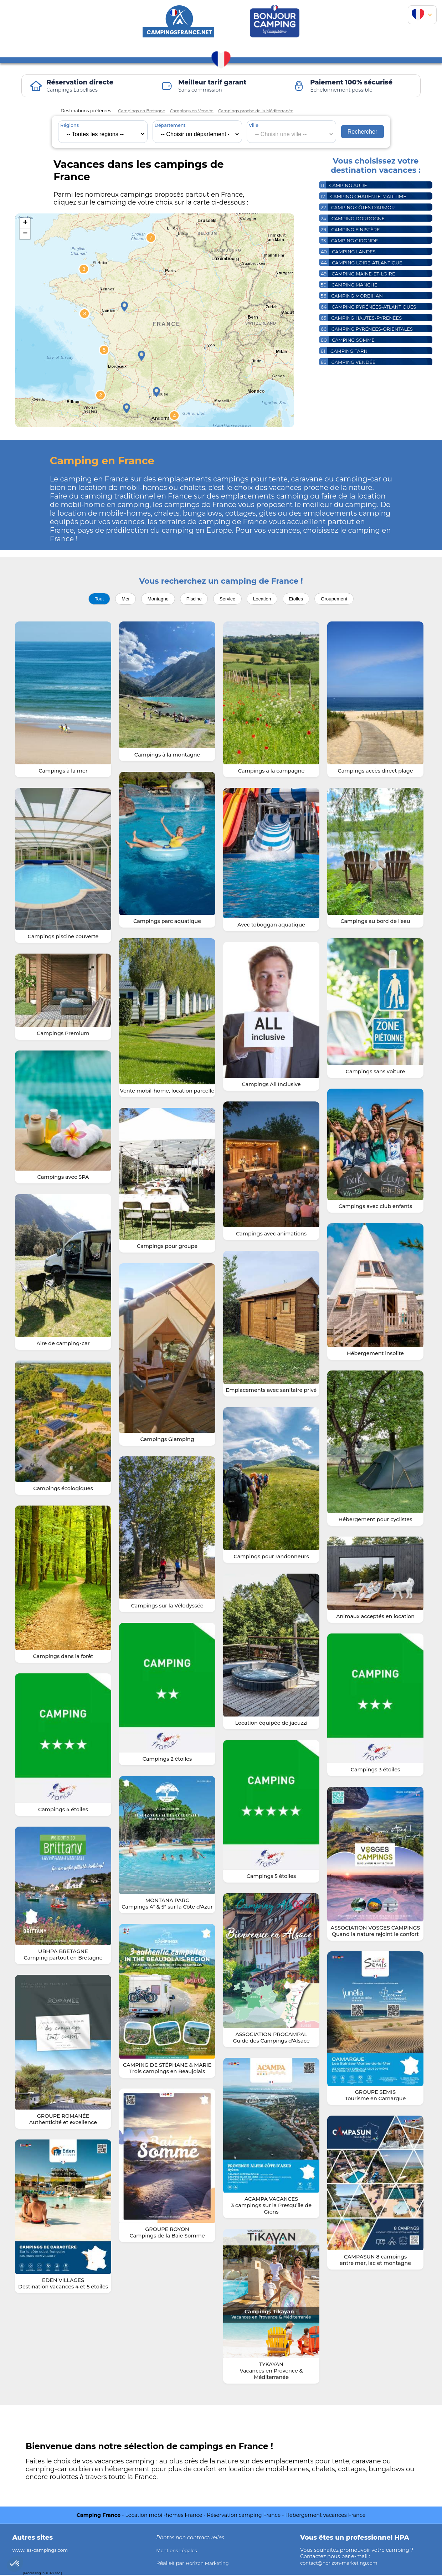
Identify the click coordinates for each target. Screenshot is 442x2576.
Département (170, 125)
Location (264, 599)
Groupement (338, 599)
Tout (94, 599)
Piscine (193, 599)
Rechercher (362, 131)
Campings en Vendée (199, 110)
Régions (69, 125)
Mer (122, 599)
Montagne (155, 599)
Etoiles (299, 599)
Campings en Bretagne (144, 110)
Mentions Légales (178, 2551)
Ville (253, 125)
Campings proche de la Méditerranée (270, 110)
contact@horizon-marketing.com (343, 2563)
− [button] (25, 233)
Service (228, 599)
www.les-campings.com (43, 2550)
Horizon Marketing (209, 2564)
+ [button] (25, 223)
